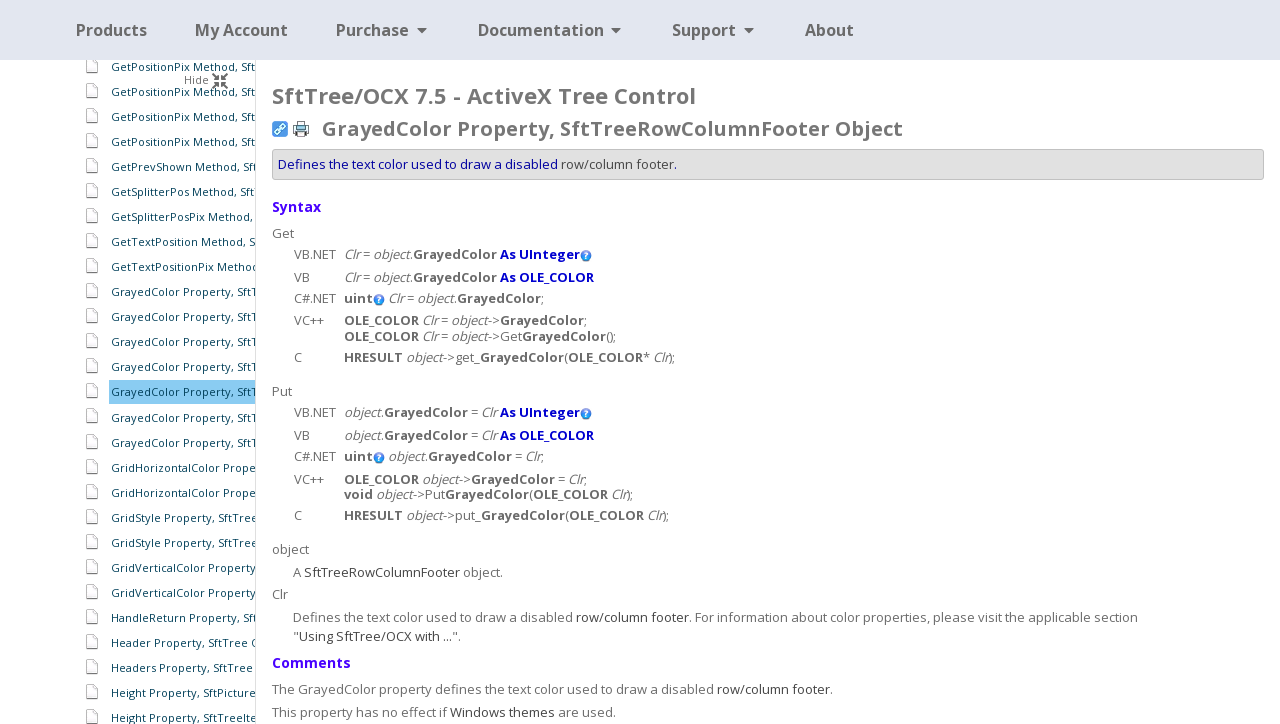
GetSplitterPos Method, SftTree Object (215, 191)
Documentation (551, 30)
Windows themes (502, 712)
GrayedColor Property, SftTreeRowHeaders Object (247, 442)
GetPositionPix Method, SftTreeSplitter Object (235, 141)
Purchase (383, 30)
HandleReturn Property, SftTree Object (216, 617)
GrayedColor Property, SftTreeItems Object (228, 366)
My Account (241, 30)
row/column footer (617, 164)
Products (111, 30)
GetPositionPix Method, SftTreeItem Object (228, 116)
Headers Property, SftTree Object (201, 667)
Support (714, 30)
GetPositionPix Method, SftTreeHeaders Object (238, 91)
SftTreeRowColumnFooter (382, 572)
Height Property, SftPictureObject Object (221, 692)
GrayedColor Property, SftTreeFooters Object (234, 316)
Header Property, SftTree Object (199, 642)
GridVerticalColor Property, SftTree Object (226, 567)
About (829, 30)
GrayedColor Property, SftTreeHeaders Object (236, 341)
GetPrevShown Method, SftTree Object (216, 166)
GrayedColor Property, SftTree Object (213, 291)
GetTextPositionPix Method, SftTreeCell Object (237, 266)
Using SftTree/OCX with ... (375, 636)
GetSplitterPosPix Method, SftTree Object (223, 216)
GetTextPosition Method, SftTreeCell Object (229, 241)
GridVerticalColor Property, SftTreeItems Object (241, 592)
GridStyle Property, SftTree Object (204, 517)
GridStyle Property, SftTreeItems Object (219, 542)
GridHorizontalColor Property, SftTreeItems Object (248, 492)
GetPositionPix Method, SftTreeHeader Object (235, 66)
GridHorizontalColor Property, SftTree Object (233, 467)
